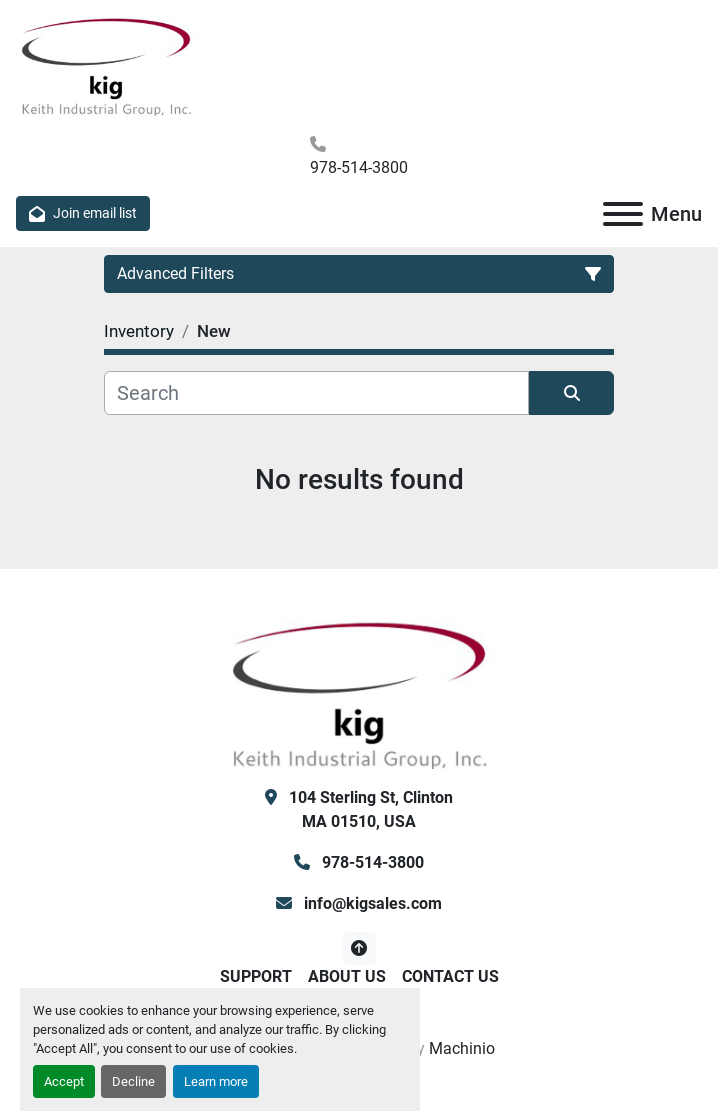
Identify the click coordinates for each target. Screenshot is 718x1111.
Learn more (216, 1081)
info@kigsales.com (371, 903)
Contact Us (450, 976)
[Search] (316, 393)
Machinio (462, 1048)
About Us (347, 976)
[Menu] (623, 214)
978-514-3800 (359, 167)
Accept (64, 1081)
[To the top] (359, 948)
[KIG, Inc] (359, 692)
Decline (133, 1081)
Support (256, 976)
